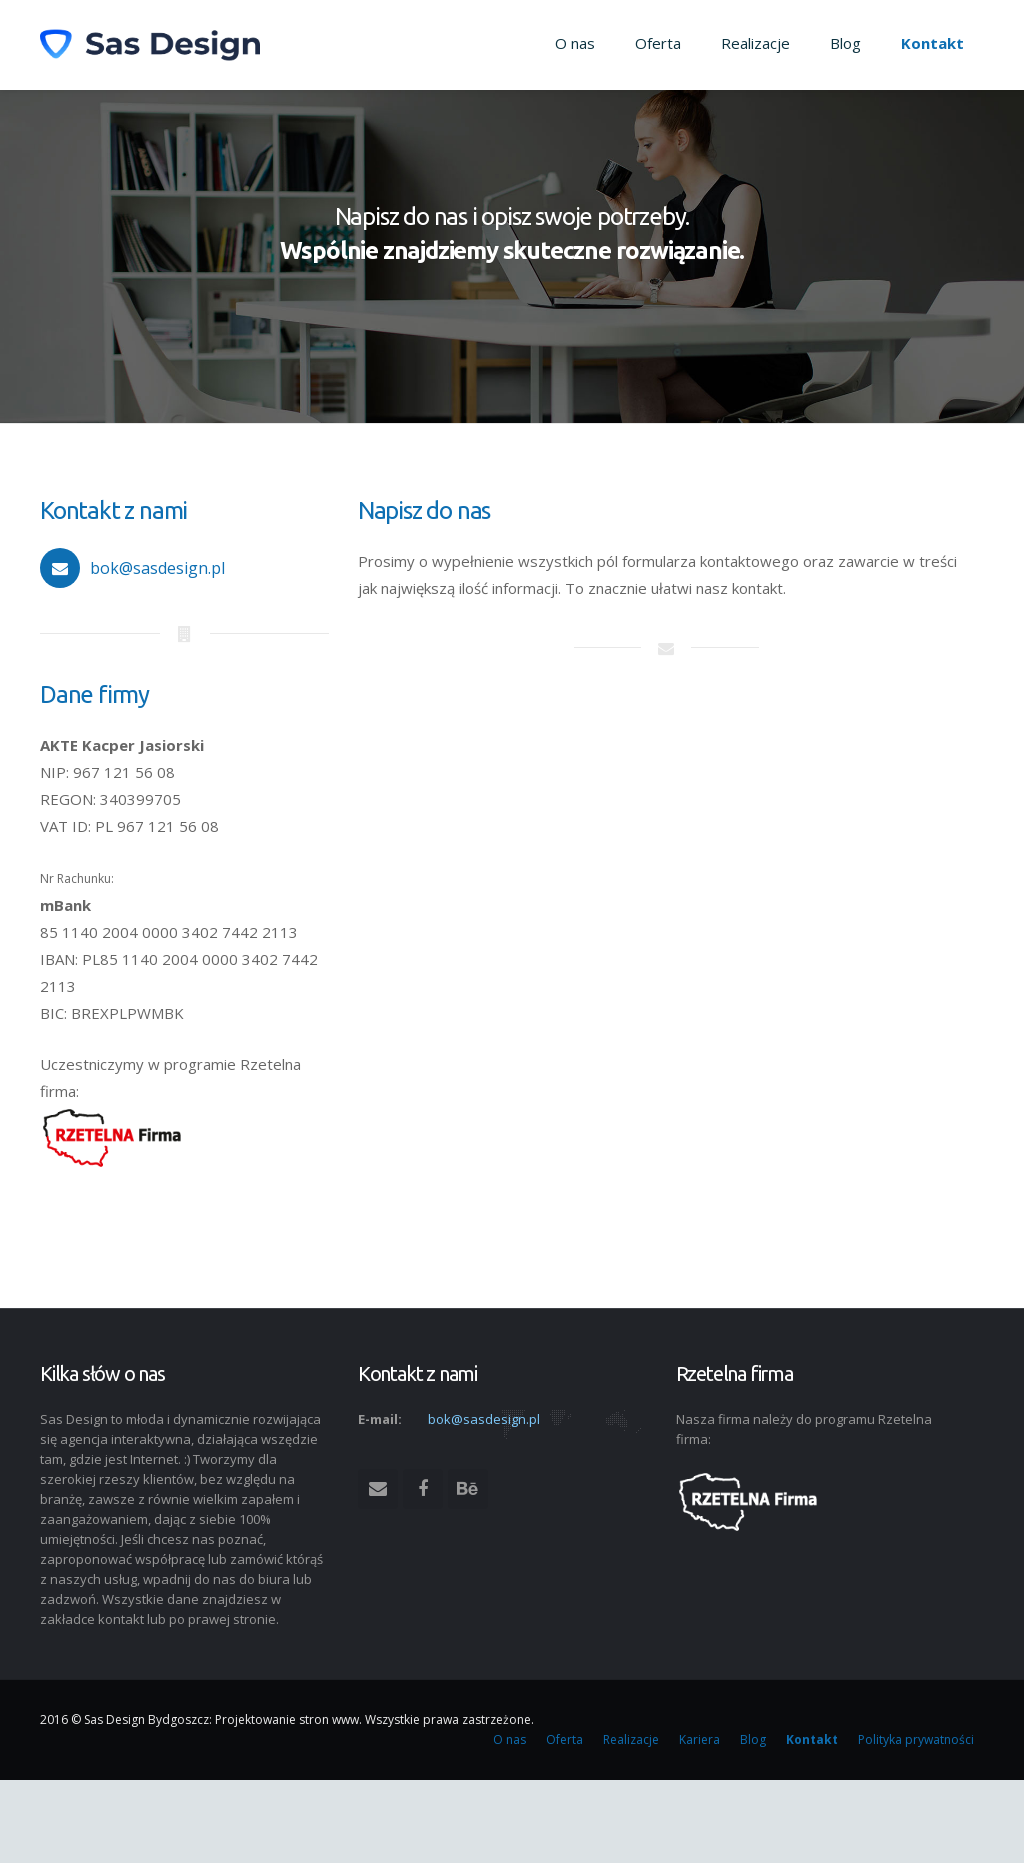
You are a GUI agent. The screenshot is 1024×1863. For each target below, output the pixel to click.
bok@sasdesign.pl (157, 568)
